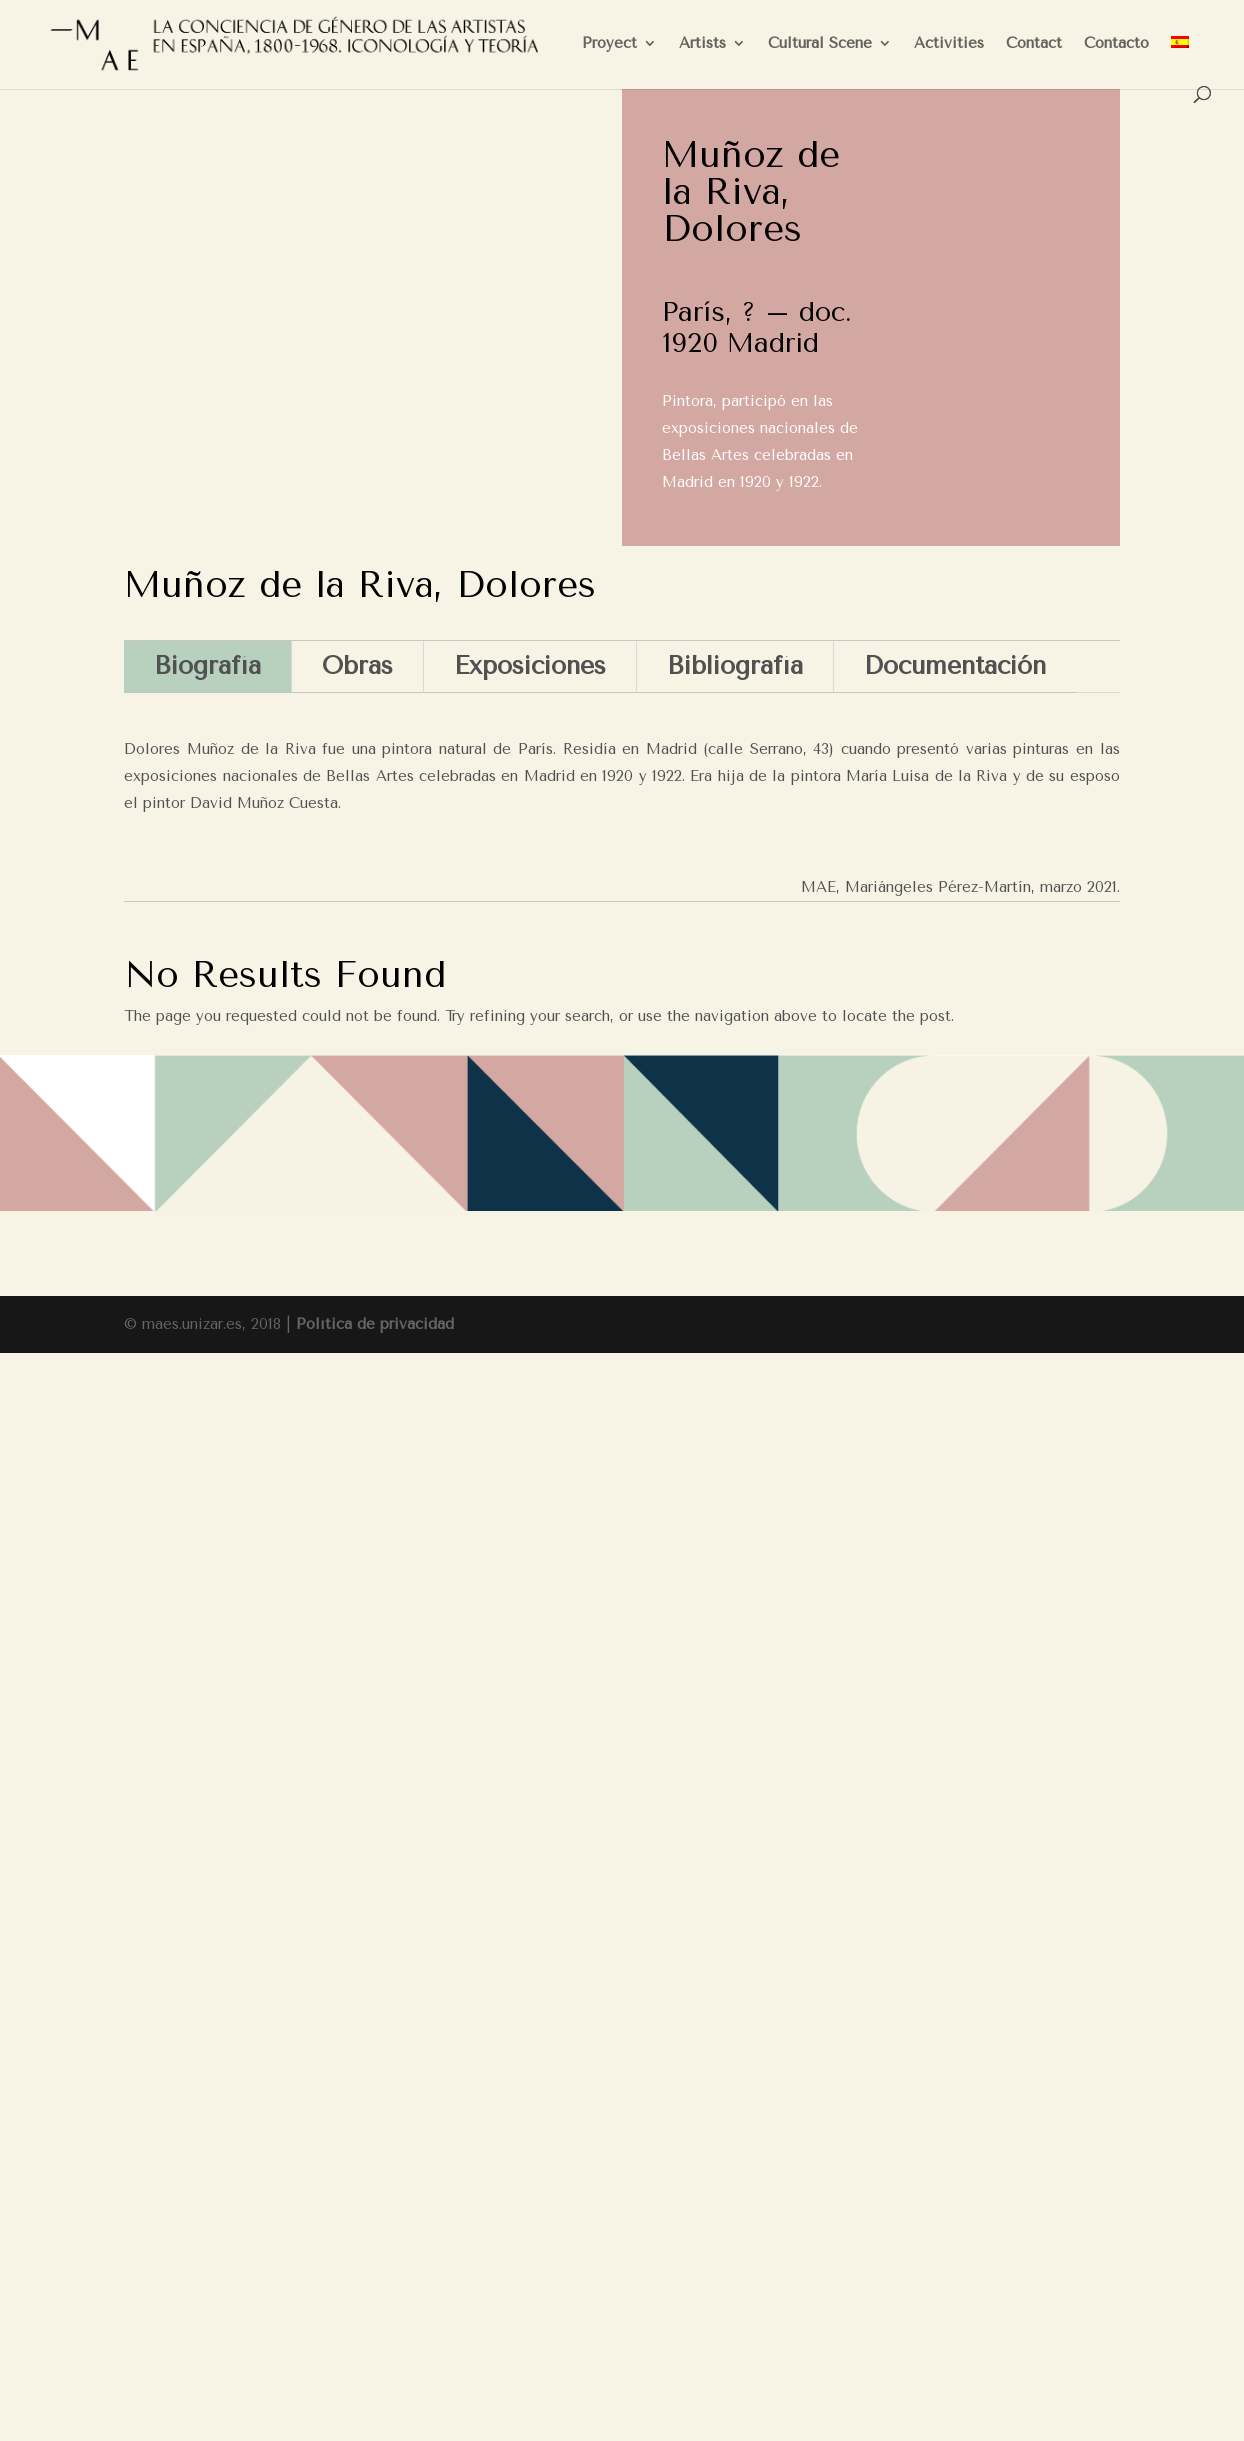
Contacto (1116, 44)
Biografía (207, 665)
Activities (949, 44)
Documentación (955, 665)
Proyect (609, 44)
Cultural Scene (820, 44)
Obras (357, 665)
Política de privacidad (375, 1324)
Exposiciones (530, 665)
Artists (702, 44)
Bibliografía (735, 665)
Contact (1034, 44)
